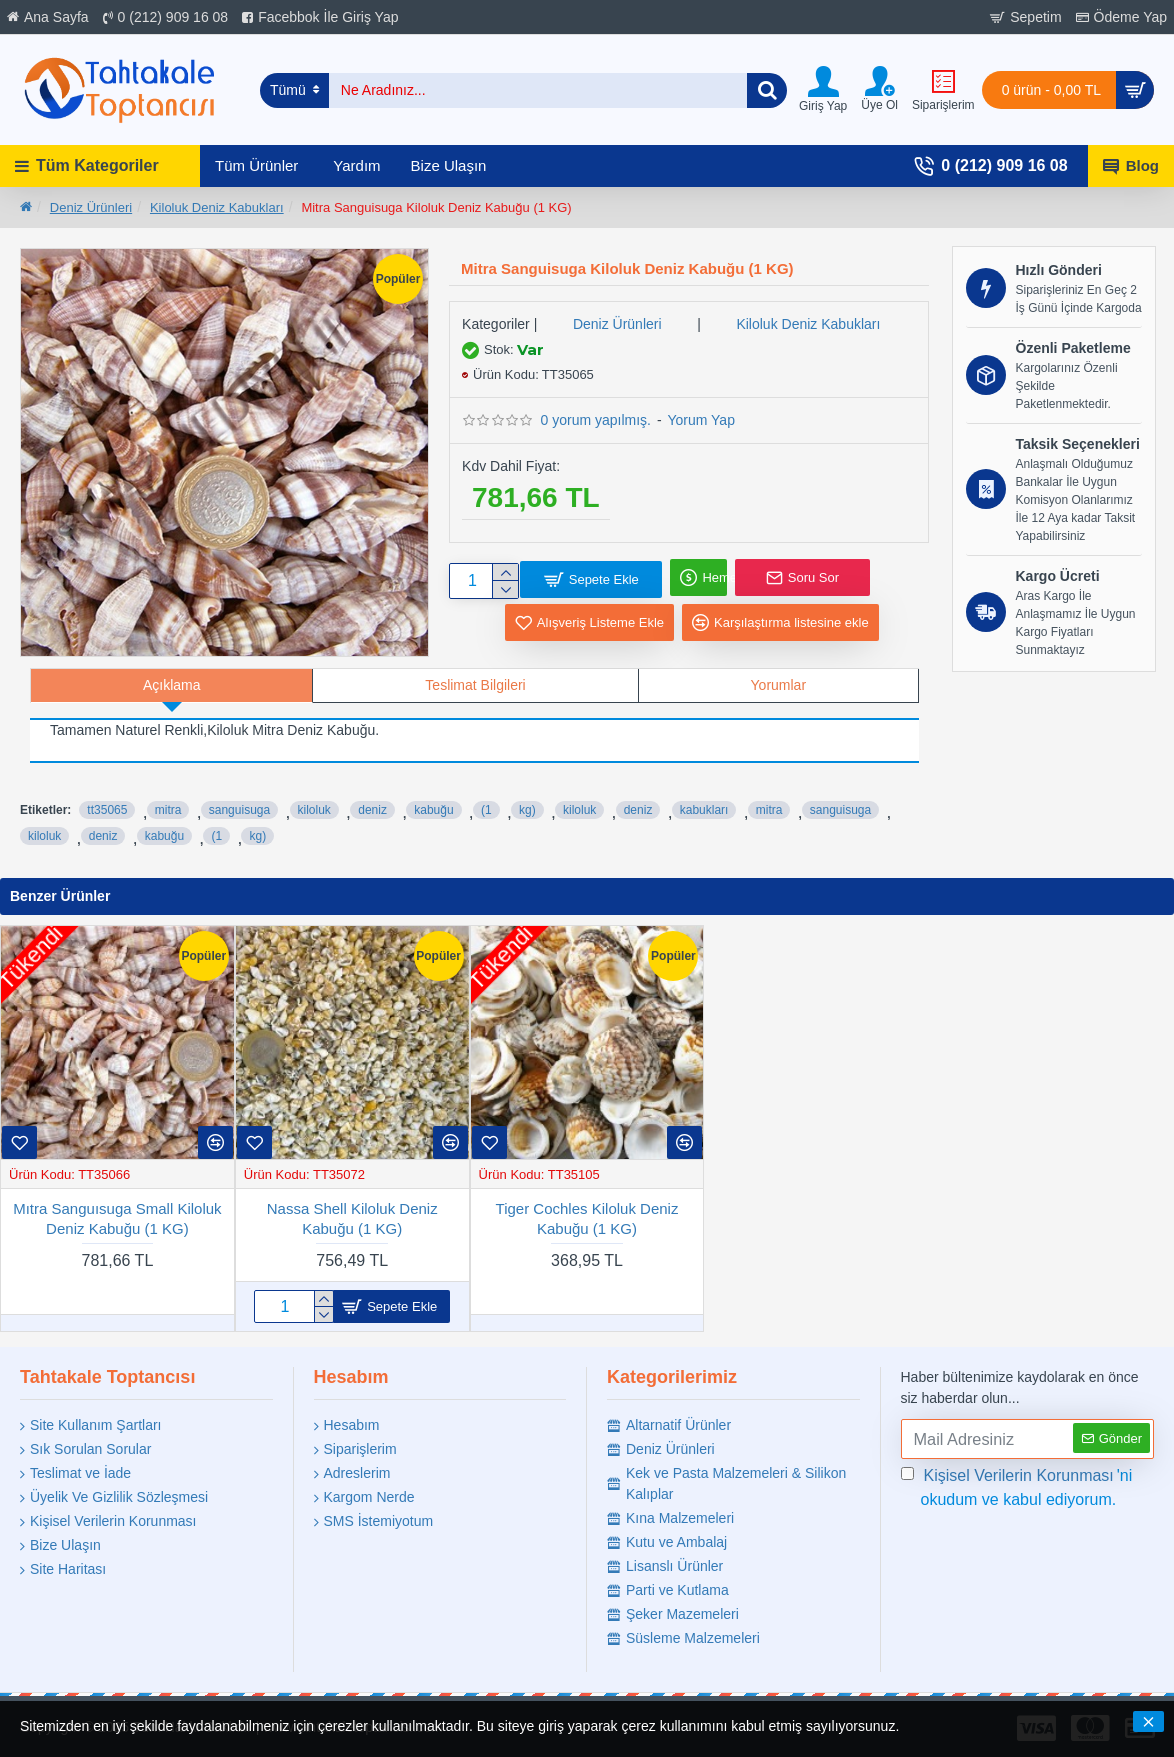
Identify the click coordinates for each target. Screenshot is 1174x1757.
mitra (168, 797)
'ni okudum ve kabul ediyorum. (1017, 1486)
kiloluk (314, 797)
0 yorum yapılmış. (596, 420)
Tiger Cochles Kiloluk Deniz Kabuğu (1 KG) (587, 1218)
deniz (372, 797)
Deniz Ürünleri (91, 207)
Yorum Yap (700, 420)
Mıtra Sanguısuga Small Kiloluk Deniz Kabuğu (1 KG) (117, 1218)
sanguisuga (239, 797)
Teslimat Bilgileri (475, 685)
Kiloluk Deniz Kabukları (217, 207)
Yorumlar (779, 685)
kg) (527, 797)
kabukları (704, 797)
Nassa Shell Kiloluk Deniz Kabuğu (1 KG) (352, 1218)
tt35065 (107, 797)
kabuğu (433, 797)
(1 (486, 797)
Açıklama (172, 685)
